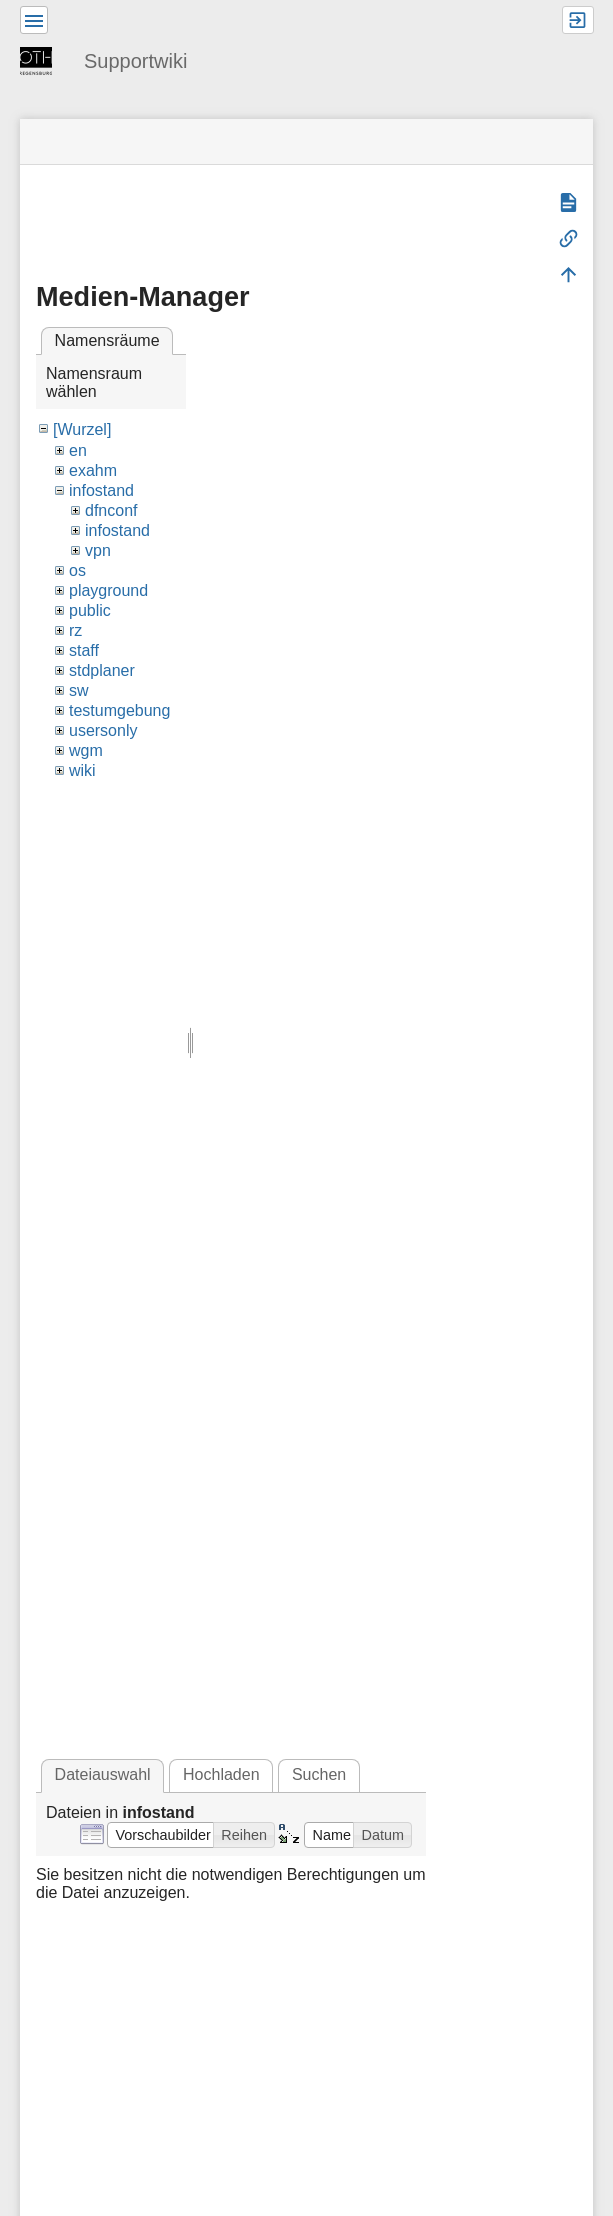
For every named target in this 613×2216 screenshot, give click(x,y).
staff (84, 650)
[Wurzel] (82, 429)
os (77, 570)
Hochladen (221, 1774)
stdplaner (102, 670)
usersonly (103, 730)
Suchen (319, 1774)
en (78, 450)
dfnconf (111, 510)
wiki (82, 770)
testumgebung (119, 710)
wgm (86, 750)
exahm (93, 470)
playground (108, 590)
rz (75, 630)
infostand (101, 490)
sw (79, 690)
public (90, 610)
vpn (98, 550)
